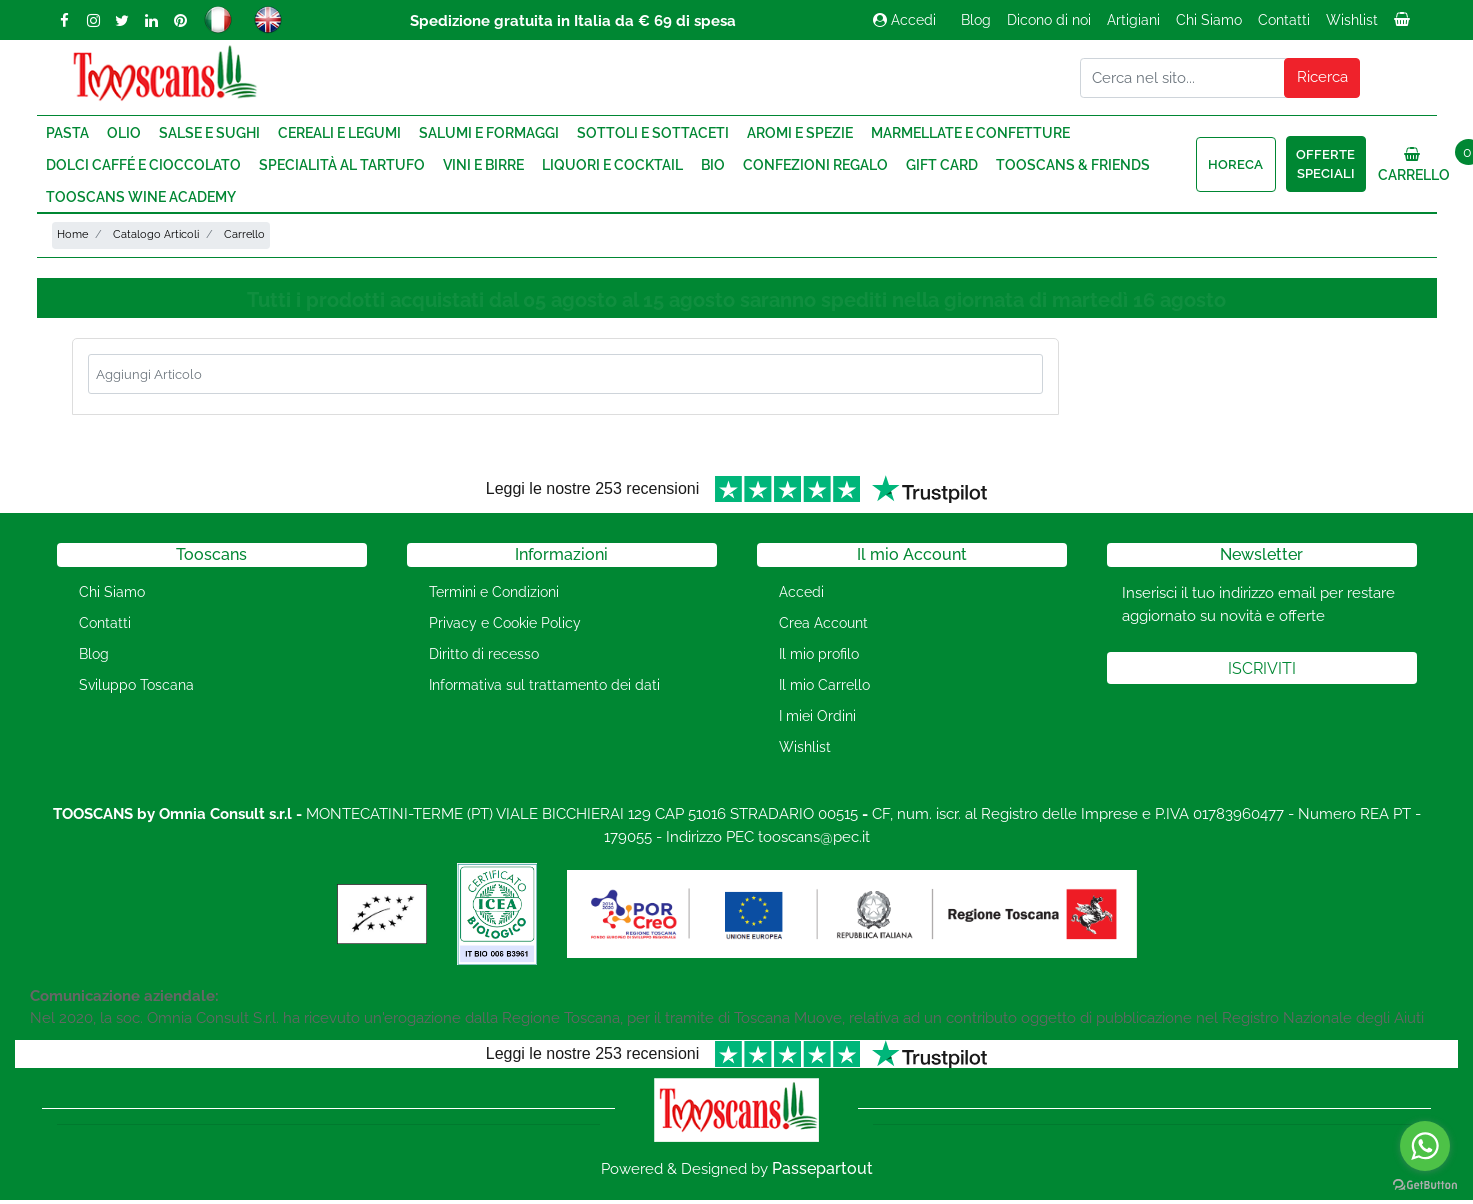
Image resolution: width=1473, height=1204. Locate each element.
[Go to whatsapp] (1425, 1146)
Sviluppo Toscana (136, 685)
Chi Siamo (1209, 20)
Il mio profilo (819, 654)
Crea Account (823, 623)
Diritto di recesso (484, 654)
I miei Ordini (817, 716)
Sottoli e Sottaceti (653, 133)
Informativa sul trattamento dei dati (544, 685)
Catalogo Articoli (156, 234)
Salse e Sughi (209, 133)
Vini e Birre (483, 165)
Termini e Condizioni (494, 592)
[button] (1322, 78)
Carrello (244, 234)
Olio (124, 133)
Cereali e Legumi (339, 133)
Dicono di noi (1049, 20)
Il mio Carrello (824, 685)
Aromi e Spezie (800, 133)
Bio (713, 165)
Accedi (904, 20)
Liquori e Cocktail (612, 165)
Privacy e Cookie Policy (505, 623)
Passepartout (822, 1168)
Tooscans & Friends (1073, 165)
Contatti (1284, 20)
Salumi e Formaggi (489, 133)
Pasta (67, 133)
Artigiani (1133, 20)
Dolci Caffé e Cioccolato (143, 165)
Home (72, 234)
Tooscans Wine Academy (141, 197)
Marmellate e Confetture (970, 133)
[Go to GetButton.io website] (1425, 1184)
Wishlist (1352, 20)
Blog (976, 20)
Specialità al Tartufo (342, 165)
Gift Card (942, 165)
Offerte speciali (1325, 164)
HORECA (1235, 164)
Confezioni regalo (815, 165)
